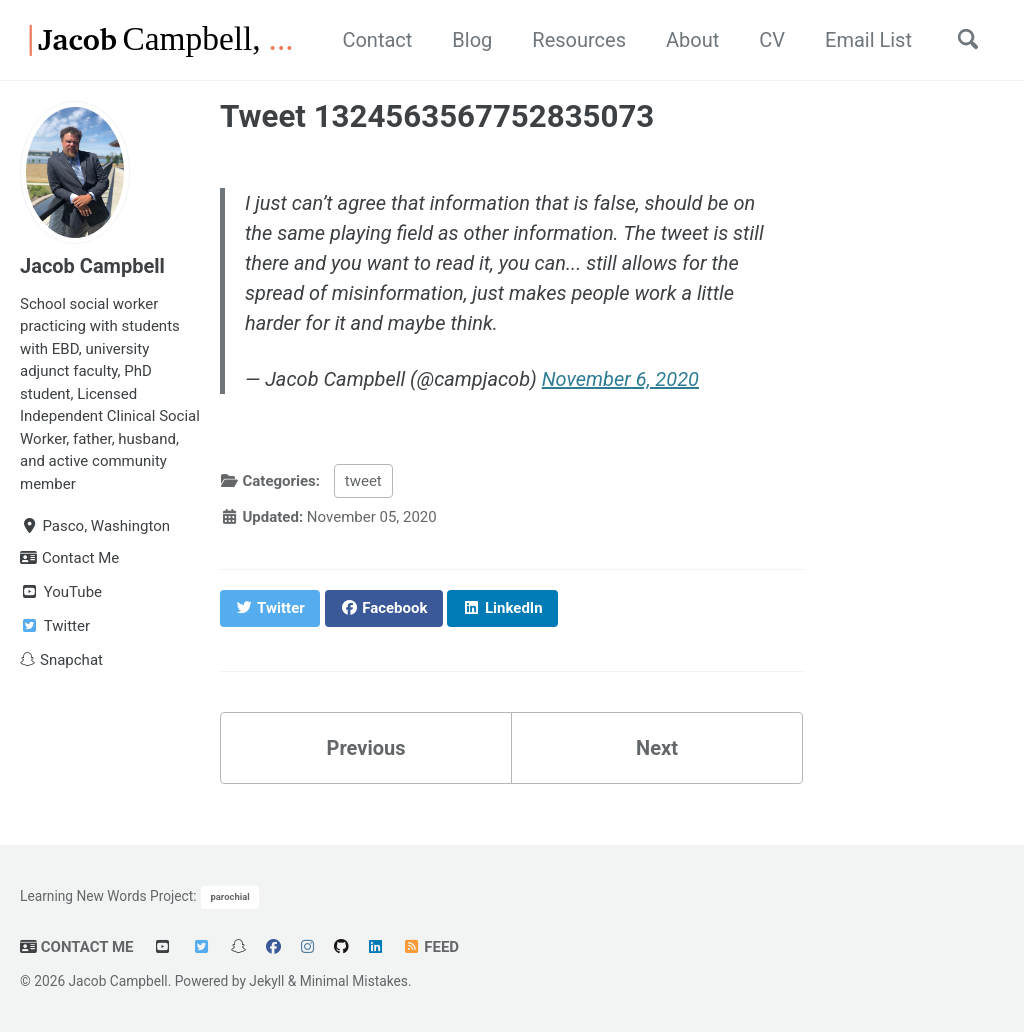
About (692, 40)
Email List (868, 40)
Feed (430, 947)
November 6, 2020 (620, 379)
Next (657, 748)
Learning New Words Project (106, 895)
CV (772, 40)
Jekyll (266, 981)
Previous (366, 748)
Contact (377, 40)
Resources (579, 40)
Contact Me (77, 947)
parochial (230, 896)
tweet (363, 481)
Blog (472, 40)
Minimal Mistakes (354, 981)
